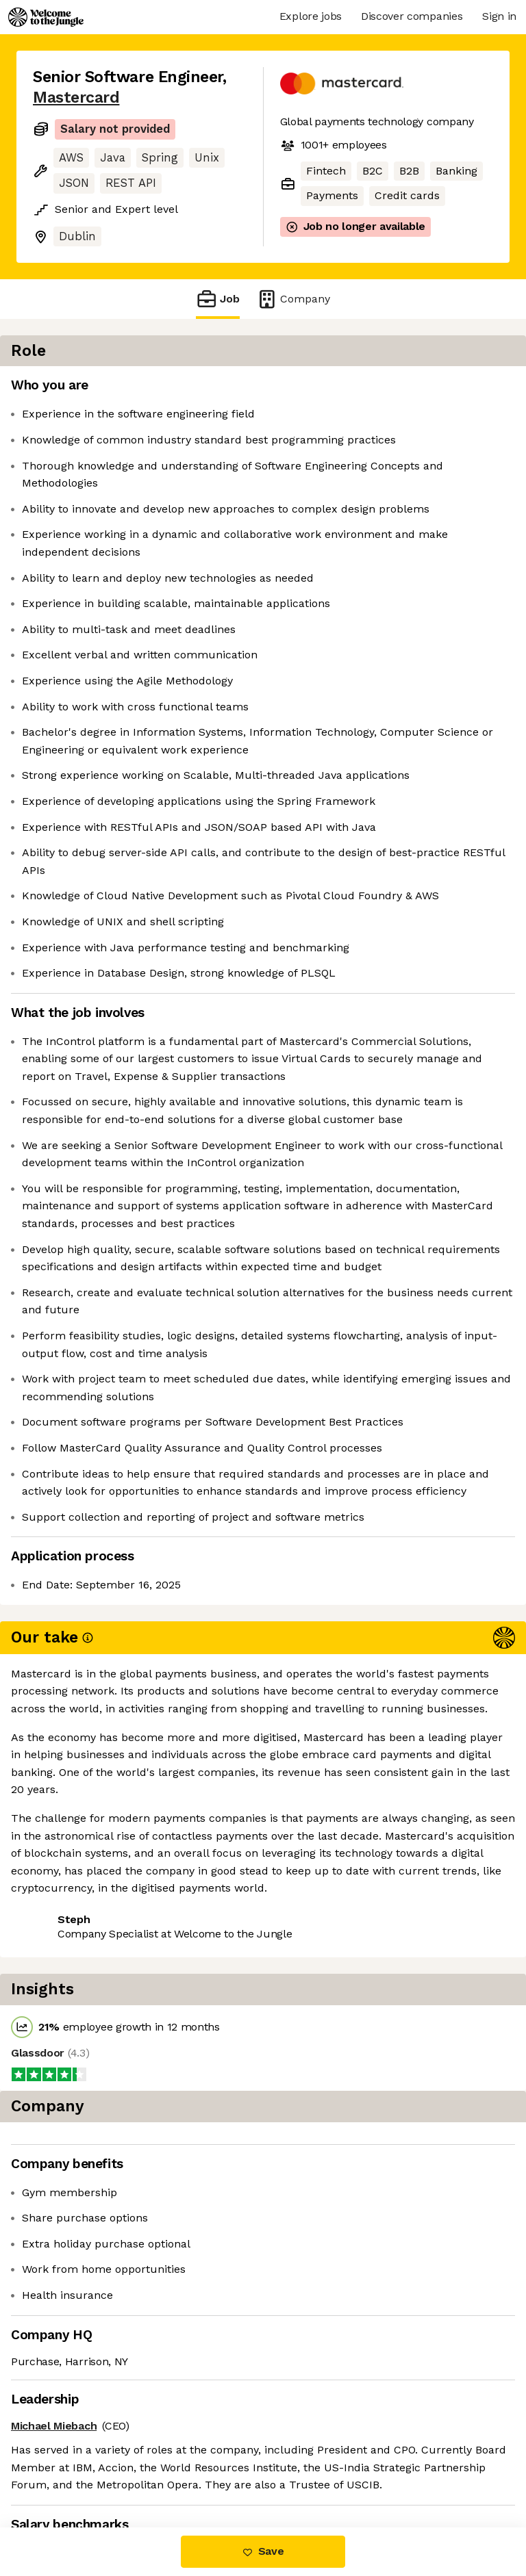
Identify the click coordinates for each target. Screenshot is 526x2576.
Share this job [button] (70, 2444)
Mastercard (76, 97)
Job (218, 298)
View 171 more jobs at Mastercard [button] (121, 2469)
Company (293, 298)
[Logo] (46, 17)
